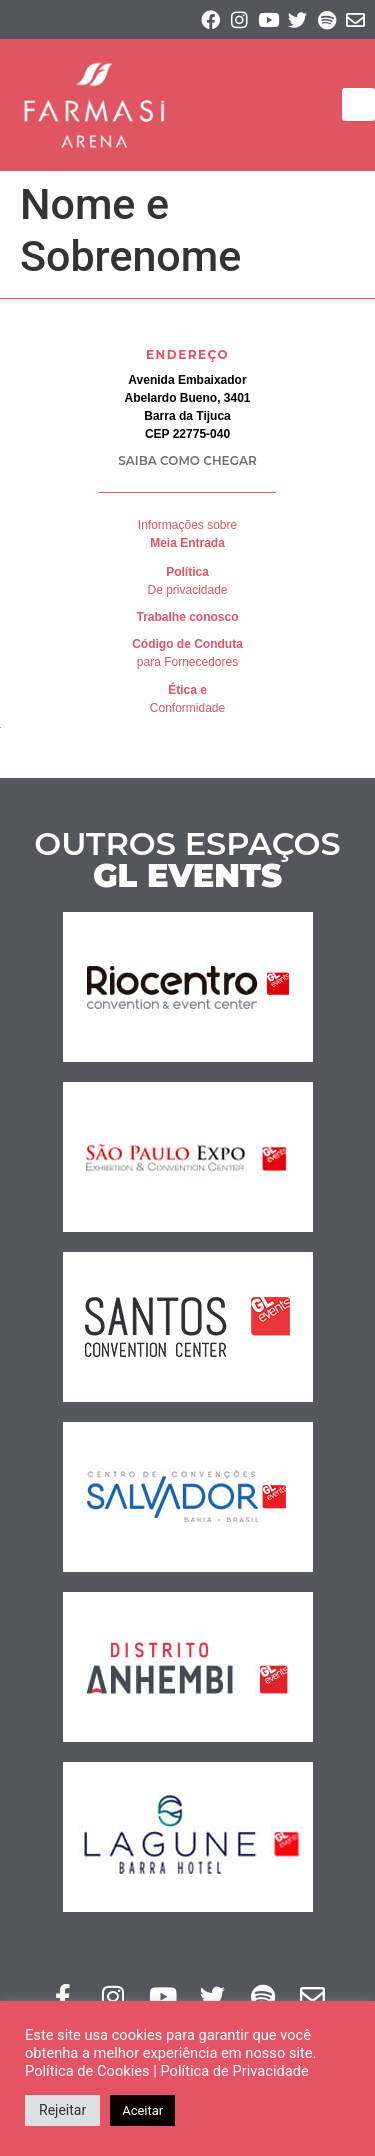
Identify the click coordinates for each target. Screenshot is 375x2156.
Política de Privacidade (234, 2071)
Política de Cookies (87, 2071)
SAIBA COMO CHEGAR (187, 460)
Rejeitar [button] (62, 2110)
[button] (358, 104)
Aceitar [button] (142, 2110)
